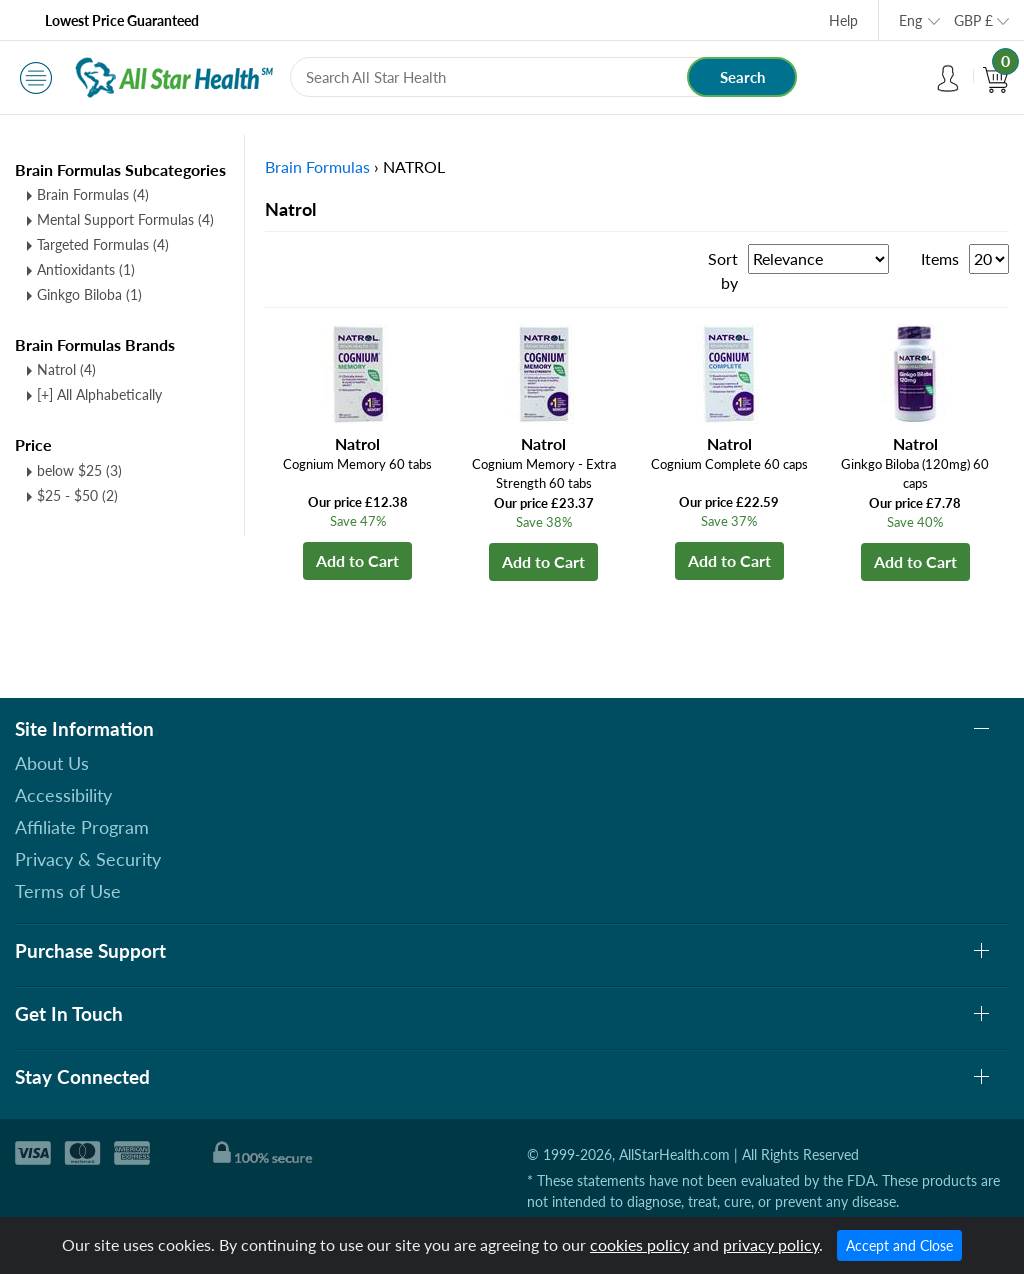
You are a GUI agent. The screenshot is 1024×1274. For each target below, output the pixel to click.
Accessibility (63, 795)
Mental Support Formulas (125, 219)
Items (940, 258)
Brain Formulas (93, 194)
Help (843, 20)
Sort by (723, 270)
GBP (973, 20)
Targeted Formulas (103, 244)
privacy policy (771, 1244)
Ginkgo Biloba (89, 294)
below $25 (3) (79, 470)
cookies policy (639, 1244)
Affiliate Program (82, 827)
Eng (910, 20)
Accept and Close (899, 1245)
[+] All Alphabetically (99, 394)
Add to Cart (357, 560)
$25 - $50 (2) (77, 495)
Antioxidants (86, 269)
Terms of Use (68, 891)
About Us (52, 763)
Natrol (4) (66, 369)
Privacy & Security (88, 859)
